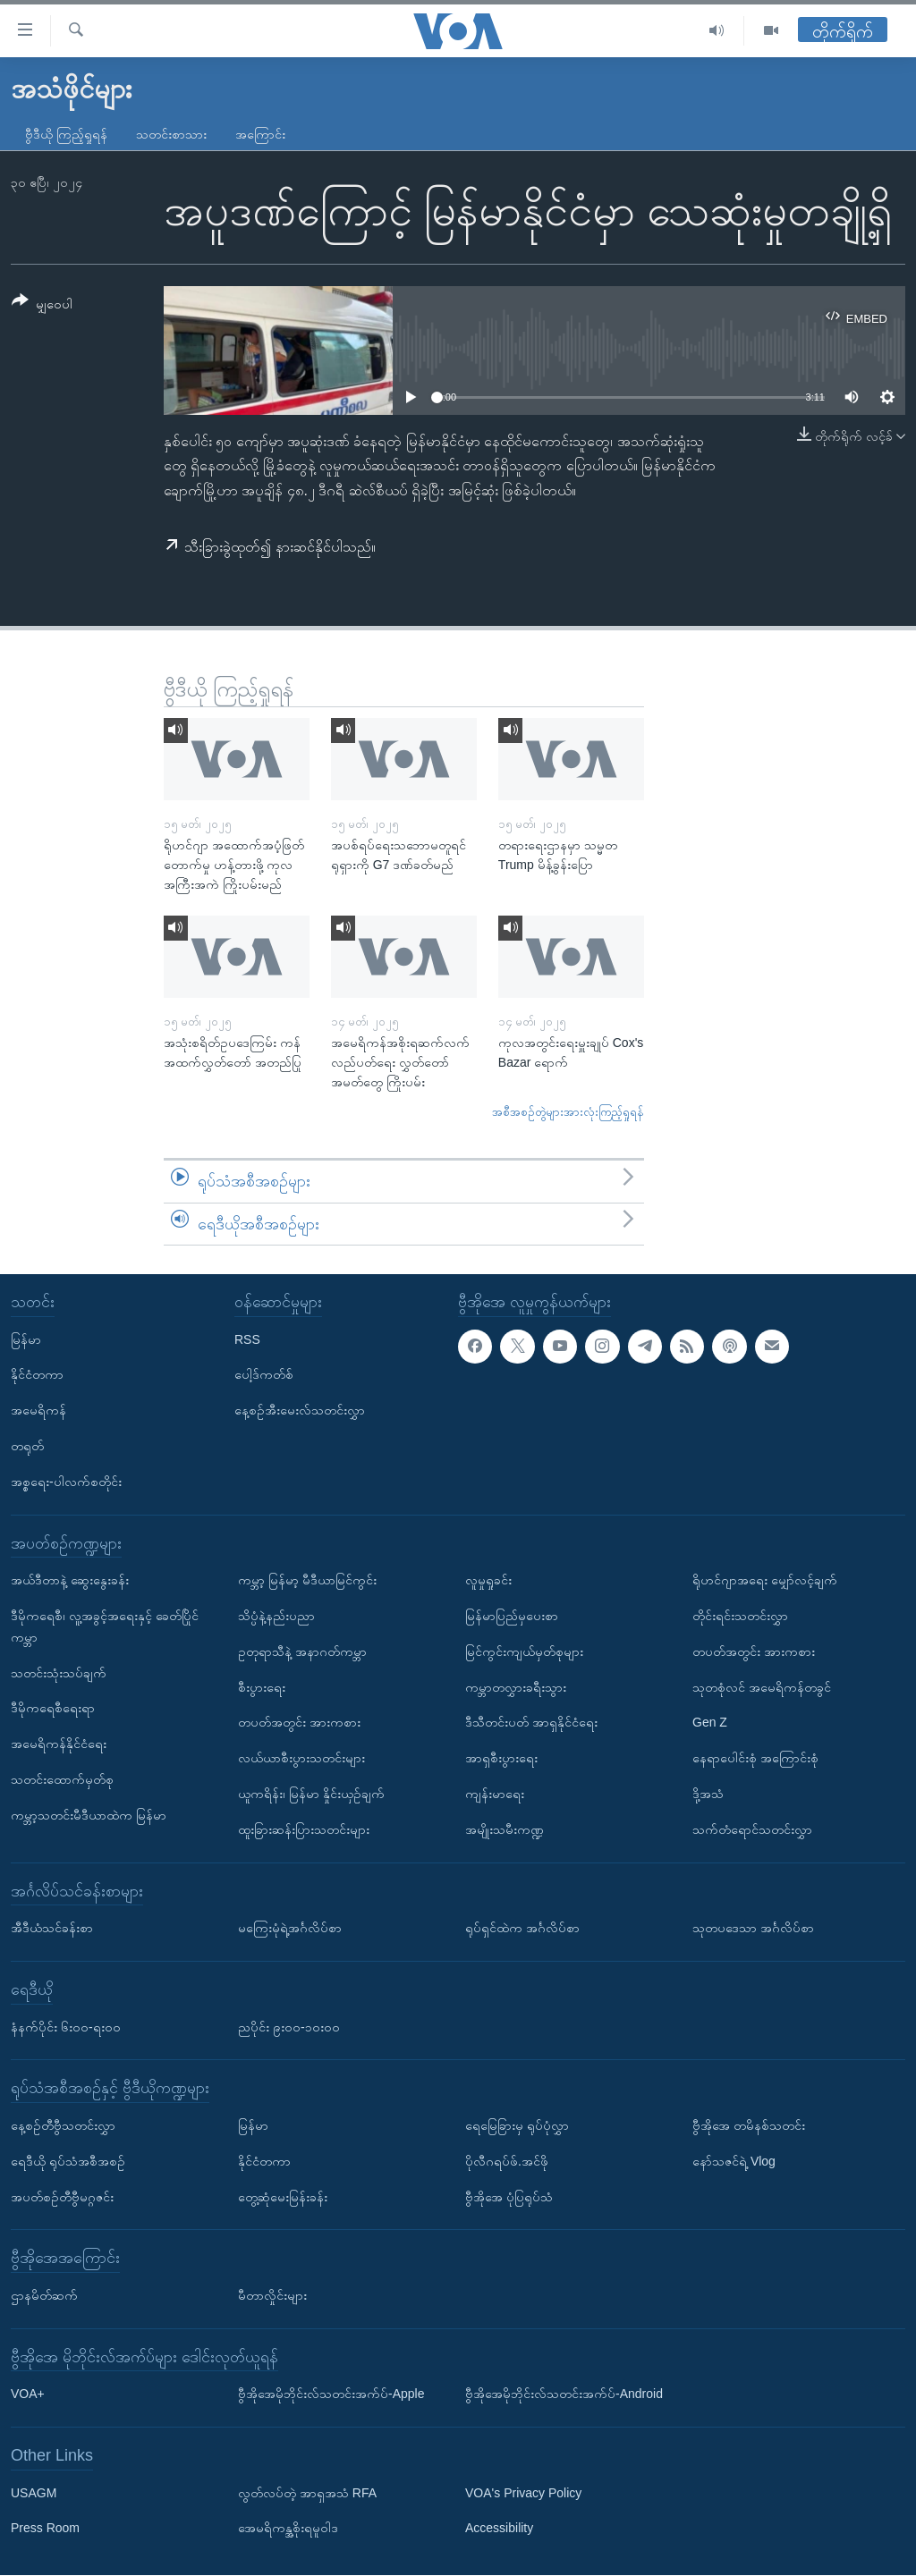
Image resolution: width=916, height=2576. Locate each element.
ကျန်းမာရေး (494, 1793)
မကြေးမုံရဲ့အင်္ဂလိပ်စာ (290, 1928)
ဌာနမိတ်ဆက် (44, 2295)
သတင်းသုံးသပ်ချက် (58, 1673)
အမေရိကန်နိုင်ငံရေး (58, 1743)
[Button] (42, 305)
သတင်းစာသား (171, 134)
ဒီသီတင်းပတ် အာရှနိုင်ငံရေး (531, 1723)
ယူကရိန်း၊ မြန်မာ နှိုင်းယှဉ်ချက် (311, 1793)
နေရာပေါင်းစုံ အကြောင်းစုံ (755, 1758)
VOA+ (28, 2394)
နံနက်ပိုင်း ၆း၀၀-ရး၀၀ (66, 2027)
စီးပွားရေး (261, 1687)
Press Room (45, 2528)
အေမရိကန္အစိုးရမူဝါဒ (288, 2528)
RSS (247, 1339)
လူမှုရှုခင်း (488, 1580)
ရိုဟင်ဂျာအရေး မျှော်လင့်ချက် (764, 1580)
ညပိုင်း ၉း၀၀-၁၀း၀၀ (289, 2027)
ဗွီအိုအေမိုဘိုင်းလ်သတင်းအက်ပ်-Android (564, 2394)
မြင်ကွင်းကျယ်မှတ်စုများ (524, 1651)
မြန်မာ (26, 1339)
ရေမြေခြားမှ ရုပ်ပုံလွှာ (517, 2125)
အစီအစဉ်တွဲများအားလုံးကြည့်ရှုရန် (568, 1112)
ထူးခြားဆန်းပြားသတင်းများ (303, 1829)
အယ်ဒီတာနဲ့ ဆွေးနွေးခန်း (70, 1580)
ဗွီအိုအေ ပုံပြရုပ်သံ (509, 2197)
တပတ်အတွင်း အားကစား (299, 1723)
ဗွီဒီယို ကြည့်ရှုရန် (66, 134)
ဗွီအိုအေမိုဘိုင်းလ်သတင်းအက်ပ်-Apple (331, 2394)
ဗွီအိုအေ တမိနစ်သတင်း (748, 2125)
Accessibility (499, 2528)
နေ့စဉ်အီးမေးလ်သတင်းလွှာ (299, 1410)
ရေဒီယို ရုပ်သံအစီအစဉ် (68, 2161)
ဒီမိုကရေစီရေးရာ (53, 1709)
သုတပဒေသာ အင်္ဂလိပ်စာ (753, 1928)
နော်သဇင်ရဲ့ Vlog (734, 2161)
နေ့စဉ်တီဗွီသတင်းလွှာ (63, 2125)
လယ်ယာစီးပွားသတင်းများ (301, 1758)
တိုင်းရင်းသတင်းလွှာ (740, 1616)
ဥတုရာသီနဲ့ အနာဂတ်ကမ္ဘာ (302, 1651)
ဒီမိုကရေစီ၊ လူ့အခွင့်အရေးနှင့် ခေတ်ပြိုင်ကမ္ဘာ (105, 1626)
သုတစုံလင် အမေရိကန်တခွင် (761, 1687)
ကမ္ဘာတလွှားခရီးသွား (515, 1687)
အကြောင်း (260, 134)
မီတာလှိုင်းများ (272, 2295)
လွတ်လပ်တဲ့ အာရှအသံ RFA (307, 2493)
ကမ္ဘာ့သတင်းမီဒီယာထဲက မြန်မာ (88, 1815)
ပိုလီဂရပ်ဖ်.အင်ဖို (506, 2161)
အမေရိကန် (38, 1410)
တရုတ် (27, 1446)
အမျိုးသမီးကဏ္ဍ (504, 1829)
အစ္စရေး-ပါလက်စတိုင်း (66, 1481)
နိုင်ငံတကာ (37, 1375)
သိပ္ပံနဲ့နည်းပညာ (276, 1616)
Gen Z (709, 1723)
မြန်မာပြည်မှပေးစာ (511, 1616)
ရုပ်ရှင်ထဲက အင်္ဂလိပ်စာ (522, 1928)
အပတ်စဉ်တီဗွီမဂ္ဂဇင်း (62, 2197)
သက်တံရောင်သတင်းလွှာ (752, 1829)
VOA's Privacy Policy (523, 2493)
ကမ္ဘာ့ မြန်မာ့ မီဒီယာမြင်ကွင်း (307, 1580)
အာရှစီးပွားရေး (501, 1758)
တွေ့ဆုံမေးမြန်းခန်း (282, 2197)
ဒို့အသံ (708, 1793)
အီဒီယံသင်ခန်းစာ (52, 1928)
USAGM (33, 2493)
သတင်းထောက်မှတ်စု (62, 1779)
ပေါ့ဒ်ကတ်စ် (263, 1375)
